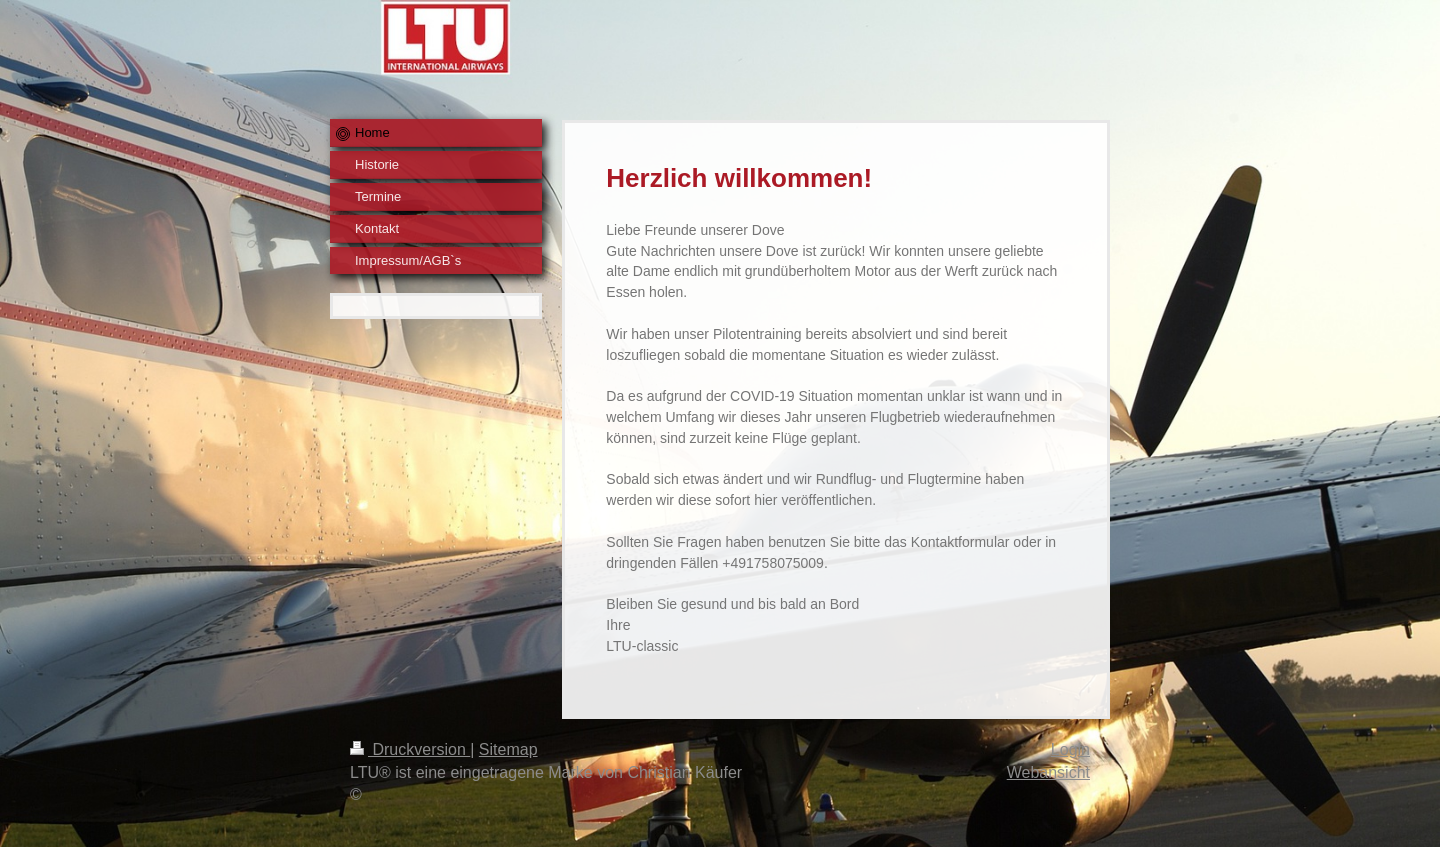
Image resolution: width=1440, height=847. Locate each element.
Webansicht (1048, 772)
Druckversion (410, 749)
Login (1070, 749)
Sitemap (508, 749)
